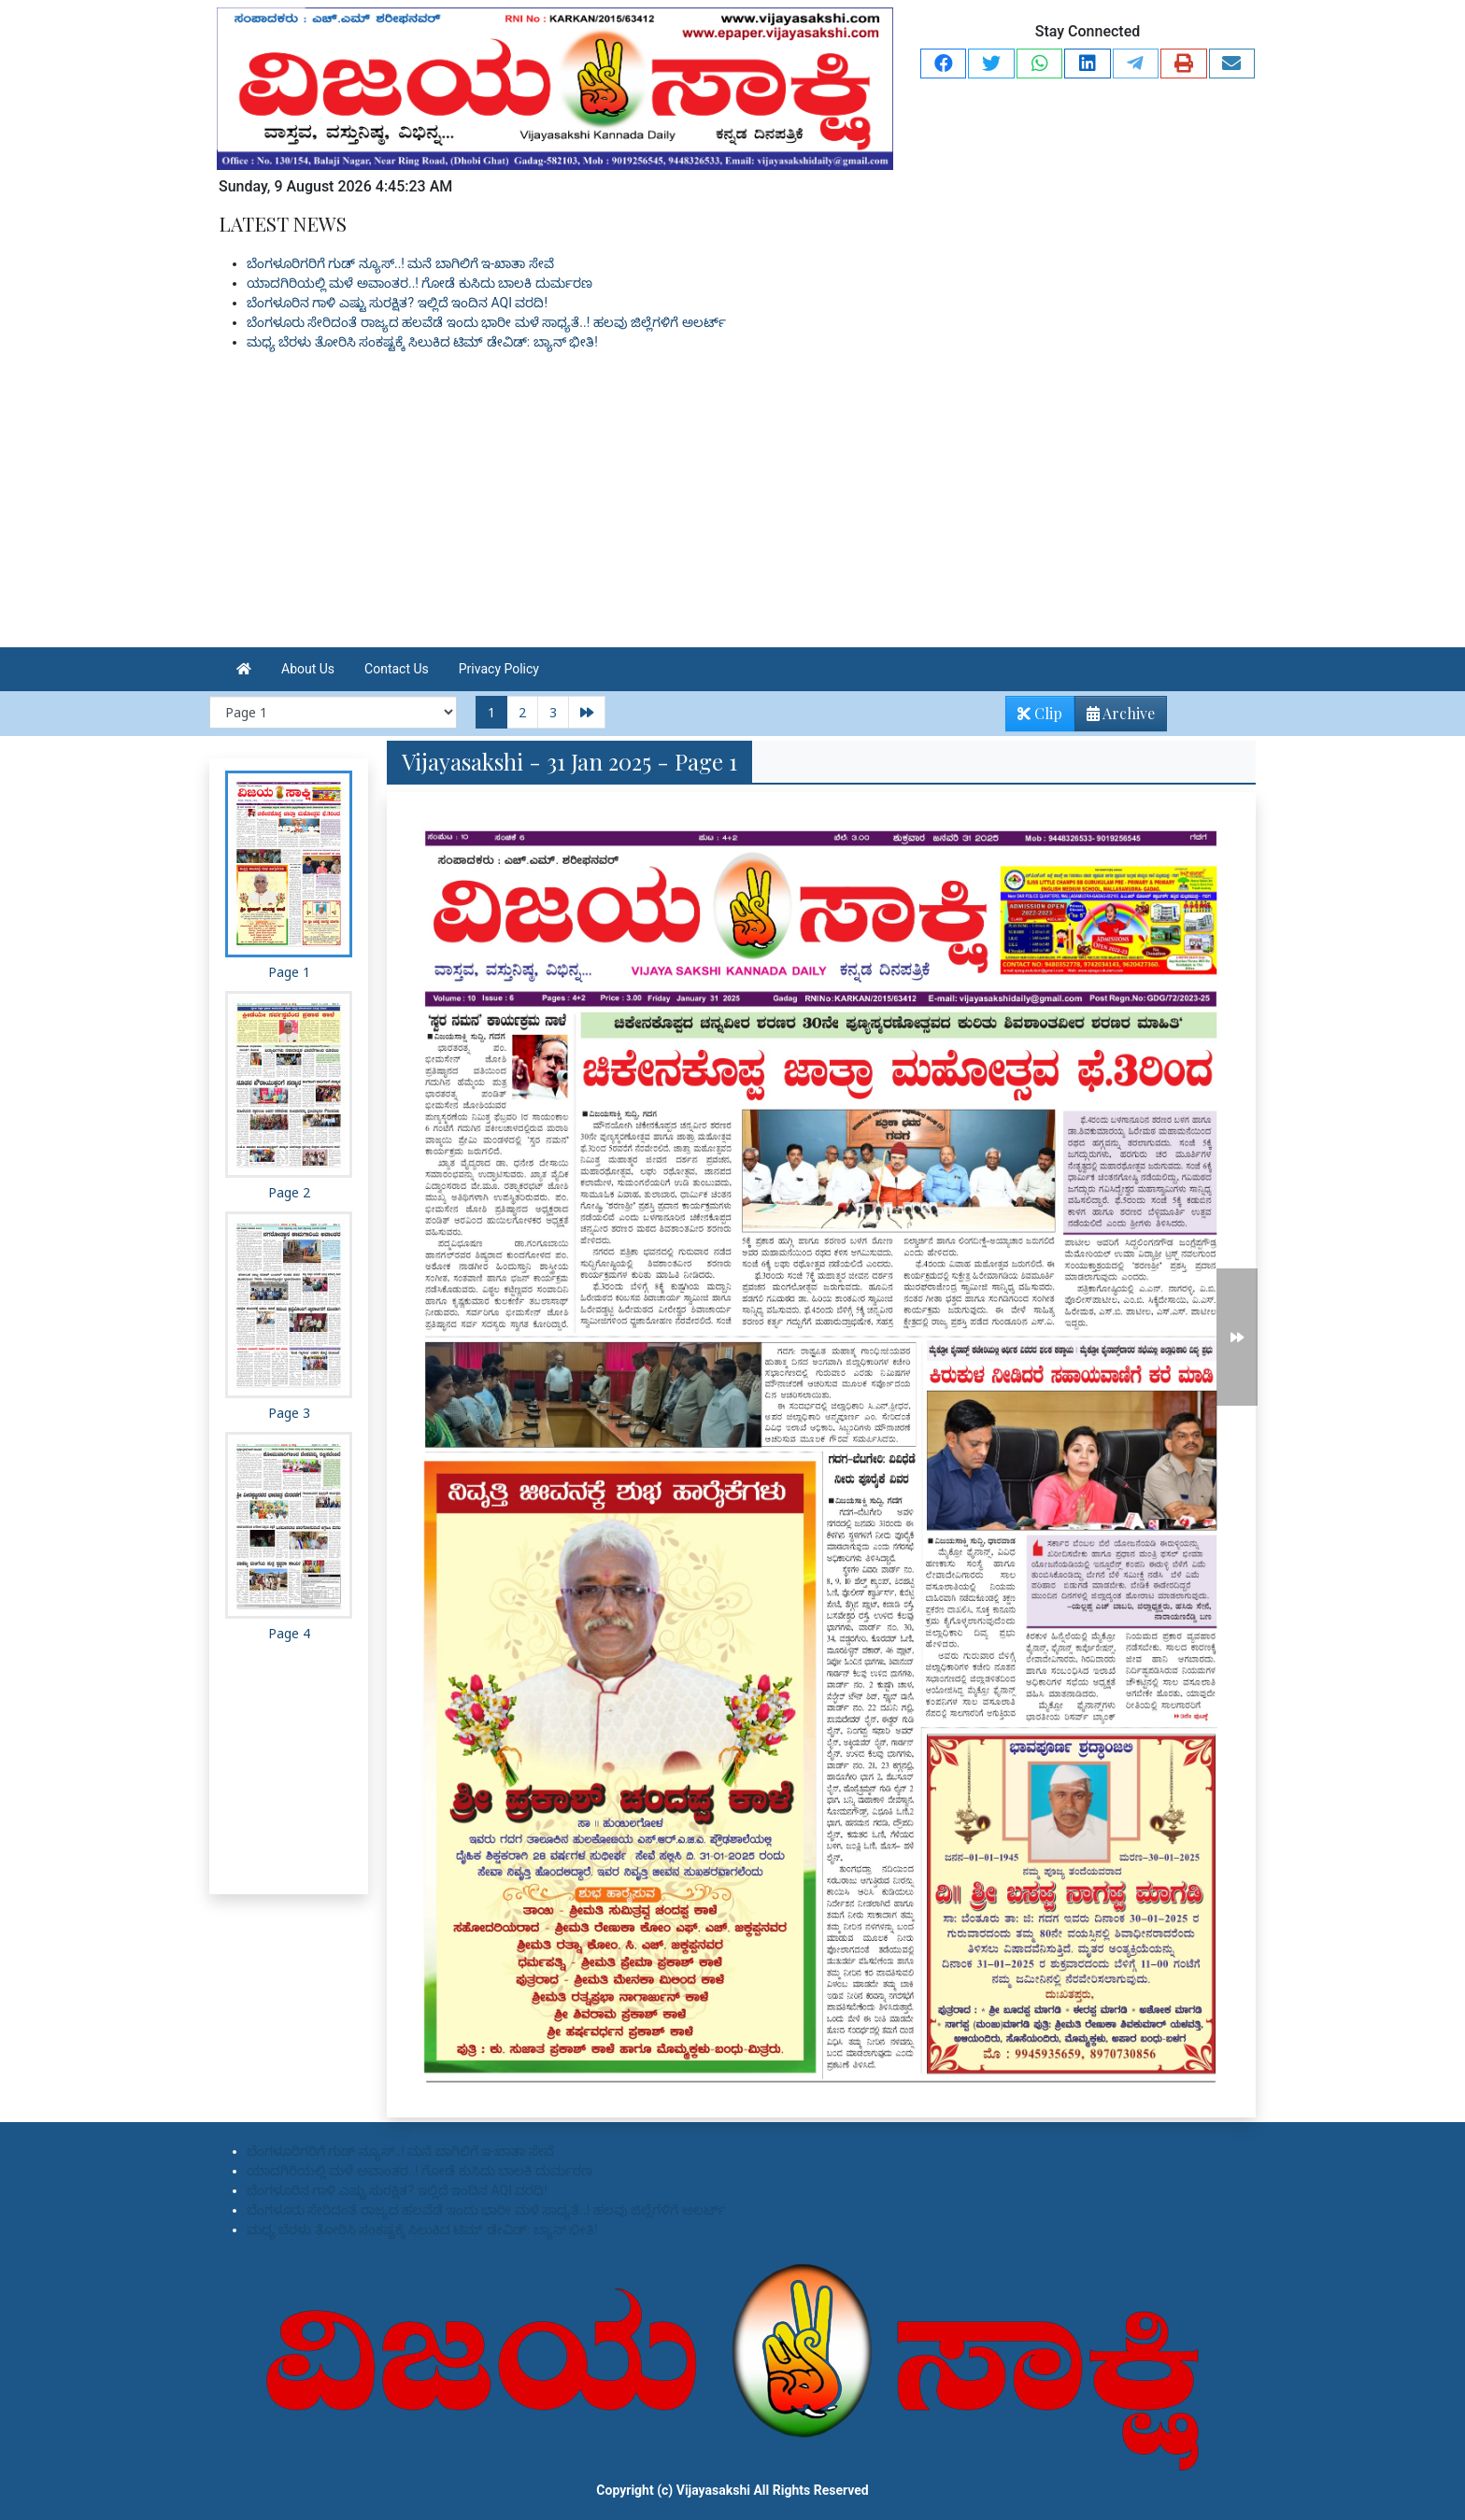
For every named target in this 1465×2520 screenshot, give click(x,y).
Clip (1039, 713)
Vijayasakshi (713, 2490)
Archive (1115, 716)
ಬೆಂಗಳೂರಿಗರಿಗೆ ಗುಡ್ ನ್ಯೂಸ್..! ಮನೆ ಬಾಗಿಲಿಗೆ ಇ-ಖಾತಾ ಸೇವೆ (400, 263)
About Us (307, 668)
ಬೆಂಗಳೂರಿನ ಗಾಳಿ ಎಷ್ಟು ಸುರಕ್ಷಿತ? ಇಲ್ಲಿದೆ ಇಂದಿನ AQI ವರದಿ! (397, 302)
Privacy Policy (499, 668)
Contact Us (396, 668)
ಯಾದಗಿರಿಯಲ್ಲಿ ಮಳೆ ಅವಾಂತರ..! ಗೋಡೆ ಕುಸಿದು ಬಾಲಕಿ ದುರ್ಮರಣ (419, 283)
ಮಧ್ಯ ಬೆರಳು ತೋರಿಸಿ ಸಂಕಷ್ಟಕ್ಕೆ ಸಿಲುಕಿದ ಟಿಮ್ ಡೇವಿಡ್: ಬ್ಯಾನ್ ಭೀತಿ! (422, 341)
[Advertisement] (732, 507)
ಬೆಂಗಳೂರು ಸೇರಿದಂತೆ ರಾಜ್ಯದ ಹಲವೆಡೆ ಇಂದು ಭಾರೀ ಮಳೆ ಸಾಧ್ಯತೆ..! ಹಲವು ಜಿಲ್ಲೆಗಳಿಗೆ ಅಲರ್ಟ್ (486, 322)
